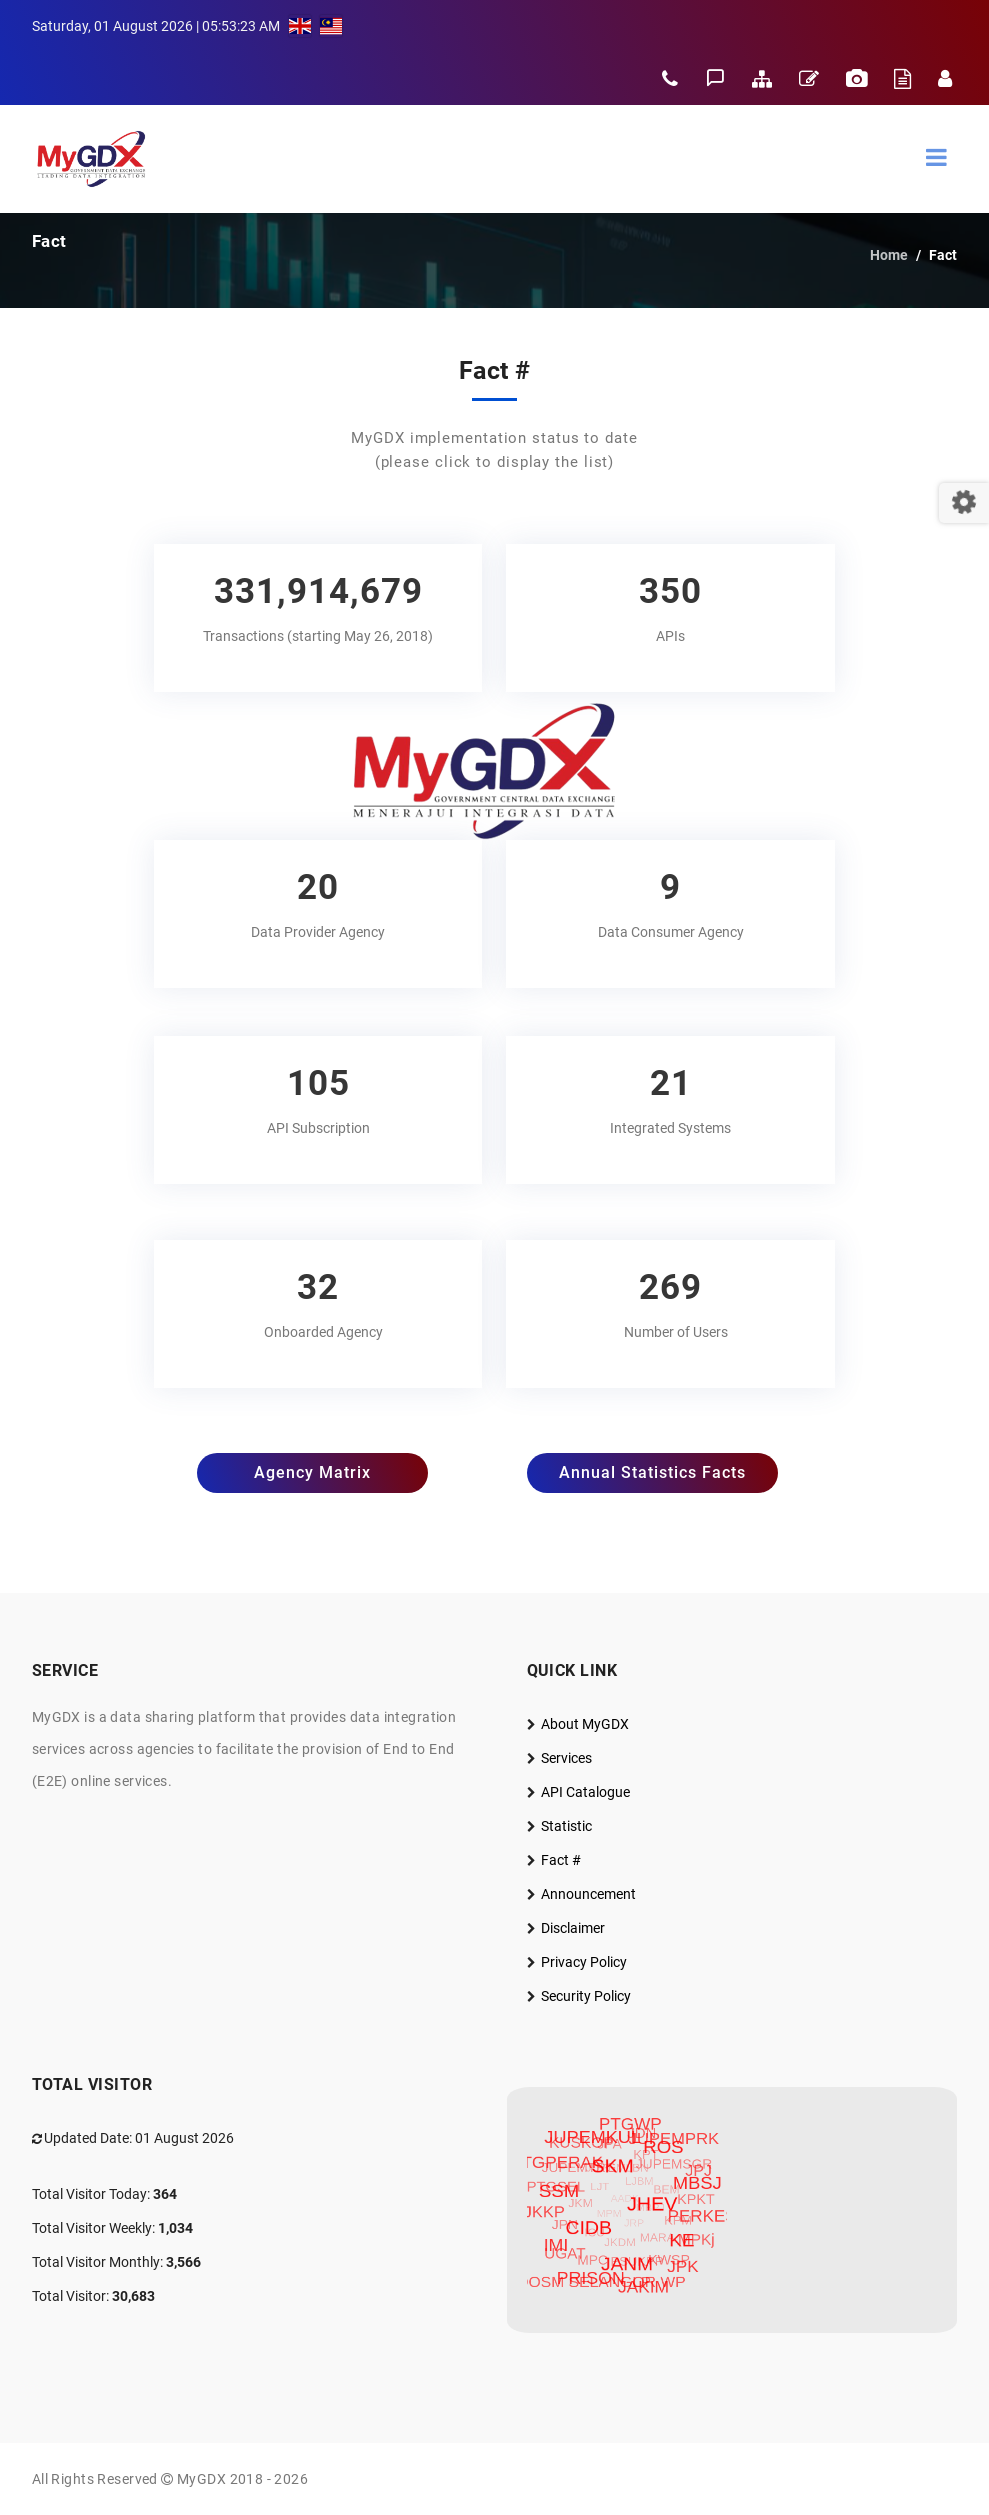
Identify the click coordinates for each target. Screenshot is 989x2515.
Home (889, 255)
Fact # (561, 1860)
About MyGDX (585, 1724)
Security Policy (586, 1996)
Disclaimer (573, 1928)
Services (566, 1758)
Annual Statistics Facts (652, 1472)
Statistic (566, 1826)
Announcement (588, 1894)
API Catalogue (585, 1792)
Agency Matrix (312, 1472)
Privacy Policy (584, 1962)
